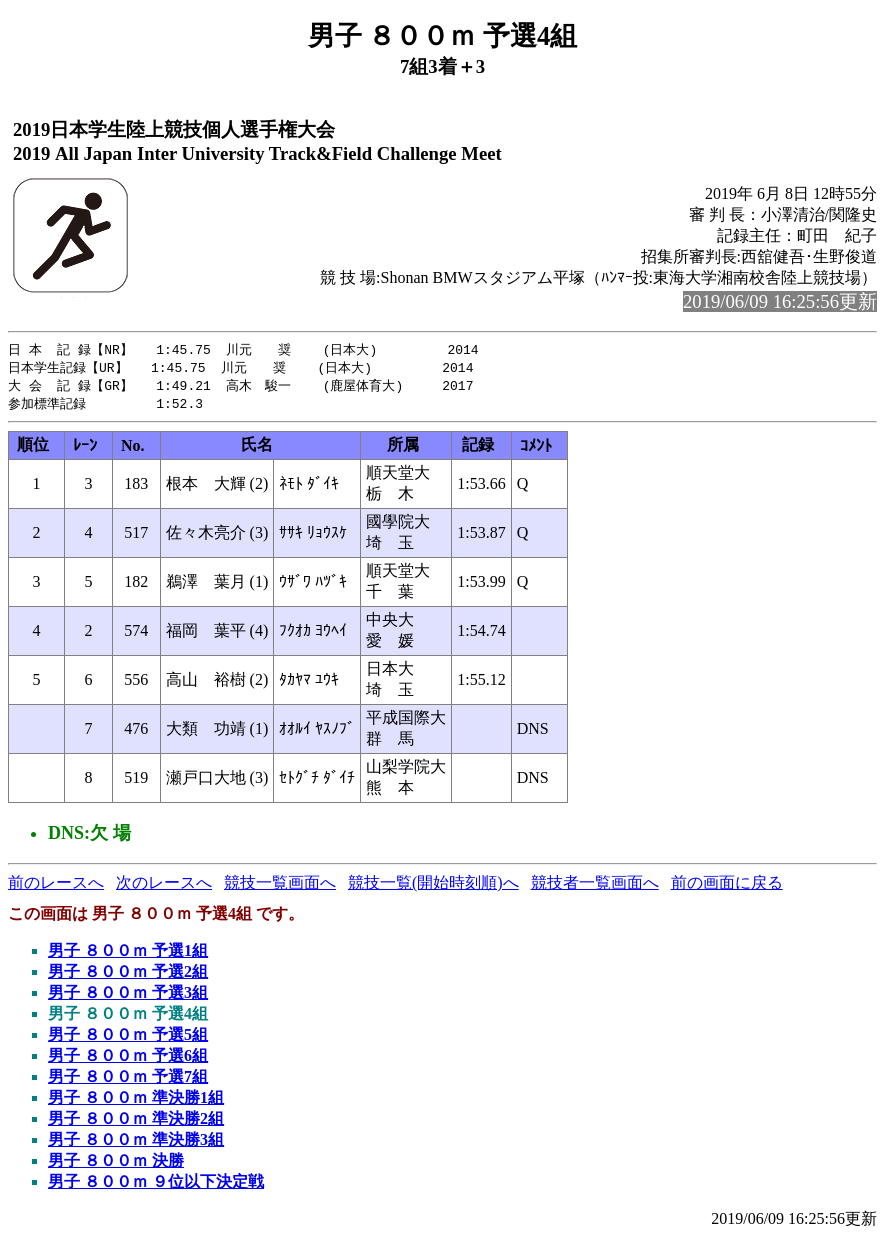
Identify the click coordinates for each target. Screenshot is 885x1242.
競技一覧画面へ (280, 886)
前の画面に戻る (727, 886)
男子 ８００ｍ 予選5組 (128, 1038)
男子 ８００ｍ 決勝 (116, 1164)
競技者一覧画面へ (595, 886)
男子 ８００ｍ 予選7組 (128, 1080)
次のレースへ (164, 886)
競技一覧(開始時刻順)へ (433, 886)
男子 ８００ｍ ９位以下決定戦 (156, 1185)
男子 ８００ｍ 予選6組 (128, 1059)
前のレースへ (56, 886)
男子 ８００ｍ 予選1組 (128, 954)
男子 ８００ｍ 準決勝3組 (136, 1143)
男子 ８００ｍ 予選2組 (128, 975)
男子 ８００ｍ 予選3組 (128, 996)
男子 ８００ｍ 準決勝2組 (136, 1122)
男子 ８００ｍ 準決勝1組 (136, 1101)
